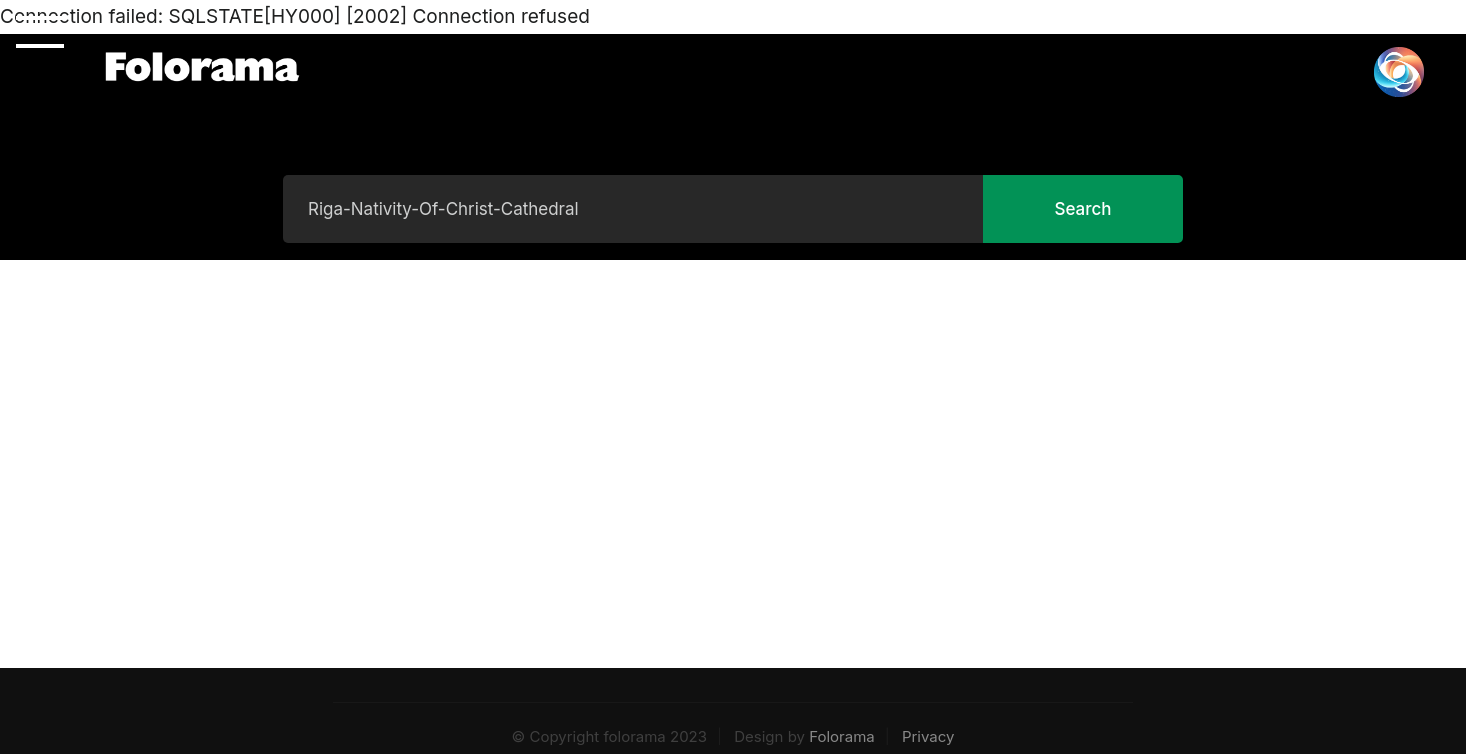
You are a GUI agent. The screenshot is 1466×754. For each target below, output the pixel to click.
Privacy (928, 736)
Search (1082, 209)
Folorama (842, 736)
